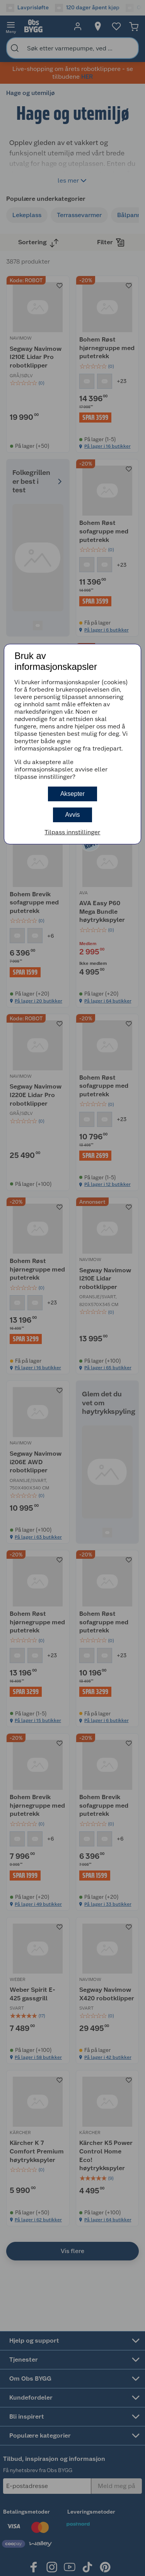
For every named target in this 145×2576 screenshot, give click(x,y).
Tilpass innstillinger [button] (72, 832)
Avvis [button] (72, 814)
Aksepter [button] (72, 793)
